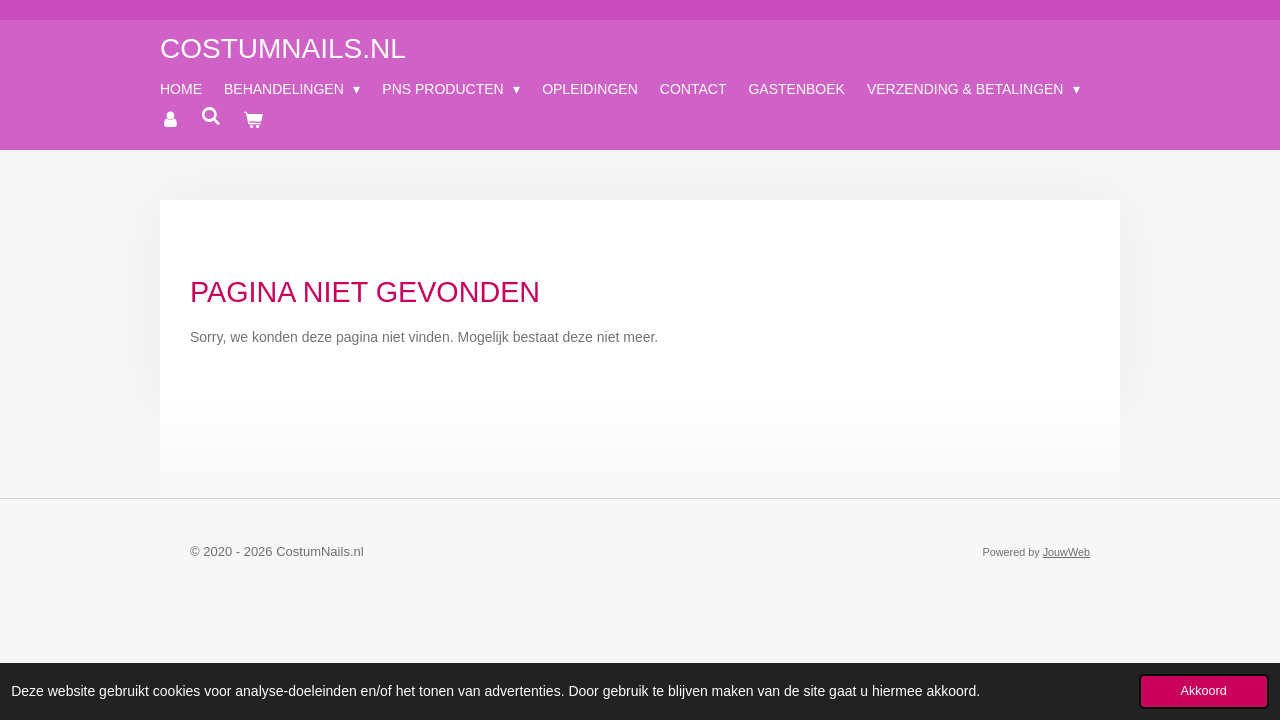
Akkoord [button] (1204, 691)
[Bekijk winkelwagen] (253, 120)
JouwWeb (1066, 552)
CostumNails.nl (283, 48)
